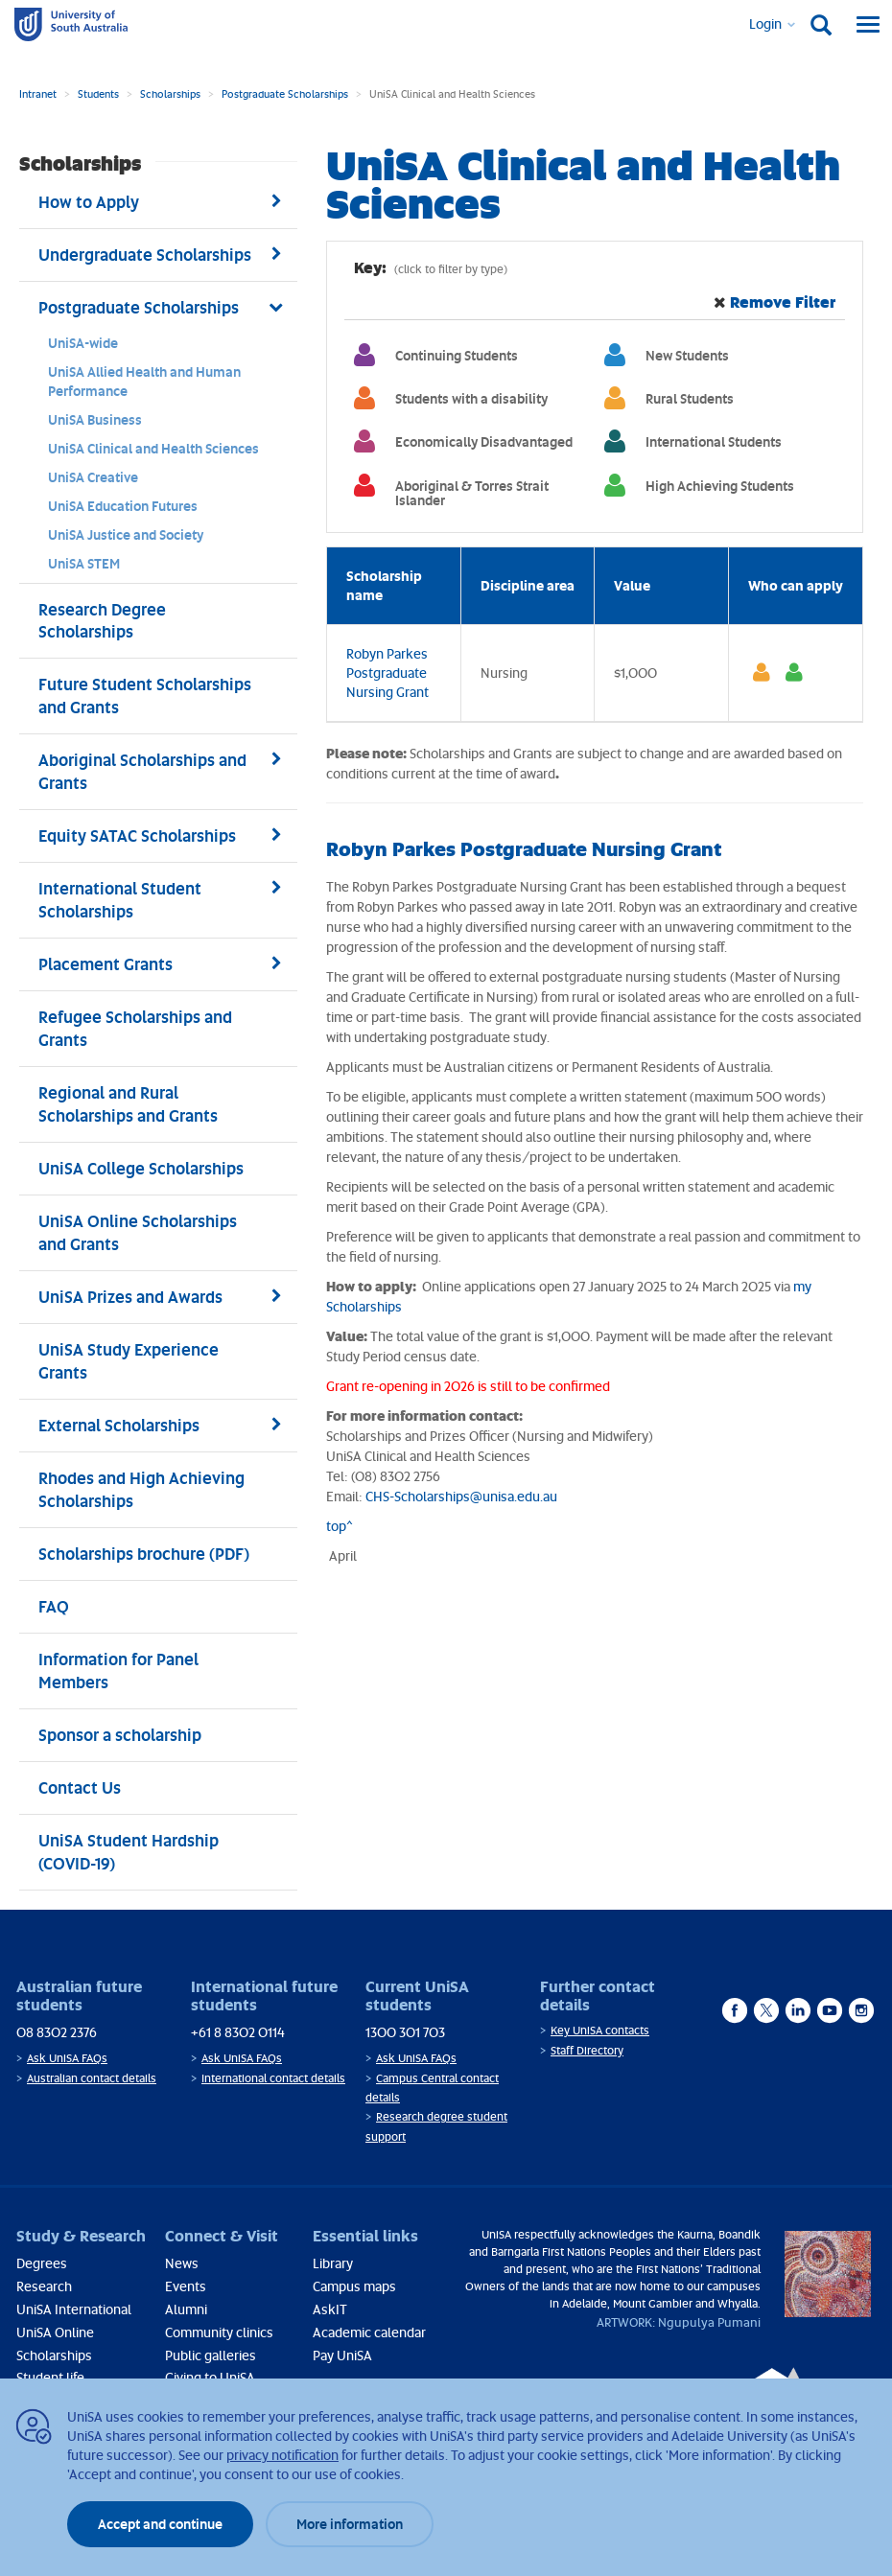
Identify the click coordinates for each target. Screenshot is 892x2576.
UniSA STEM (84, 563)
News (182, 2263)
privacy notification (282, 2455)
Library (333, 2263)
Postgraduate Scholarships (285, 93)
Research (44, 2286)
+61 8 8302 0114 (238, 2032)
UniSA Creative (93, 477)
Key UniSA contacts (600, 2030)
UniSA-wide (83, 343)
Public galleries (210, 2355)
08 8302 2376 (56, 2032)
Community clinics (219, 2332)
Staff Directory (587, 2050)
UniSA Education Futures (123, 506)
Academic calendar (369, 2332)
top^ (339, 1526)
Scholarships (170, 93)
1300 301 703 (405, 2032)
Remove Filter (782, 301)
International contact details (273, 2078)
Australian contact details (91, 2078)
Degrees (41, 2263)
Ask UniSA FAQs (67, 2058)
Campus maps (354, 2286)
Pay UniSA (342, 2355)
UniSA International (73, 2309)
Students (98, 93)
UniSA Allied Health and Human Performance (144, 381)
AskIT (330, 2309)
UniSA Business (95, 419)
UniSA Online (55, 2332)
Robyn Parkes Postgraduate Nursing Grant (387, 672)
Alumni (186, 2309)
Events (185, 2286)
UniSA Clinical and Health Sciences (153, 448)
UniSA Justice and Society (125, 534)
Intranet (38, 93)
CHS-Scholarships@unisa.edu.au (461, 1496)
